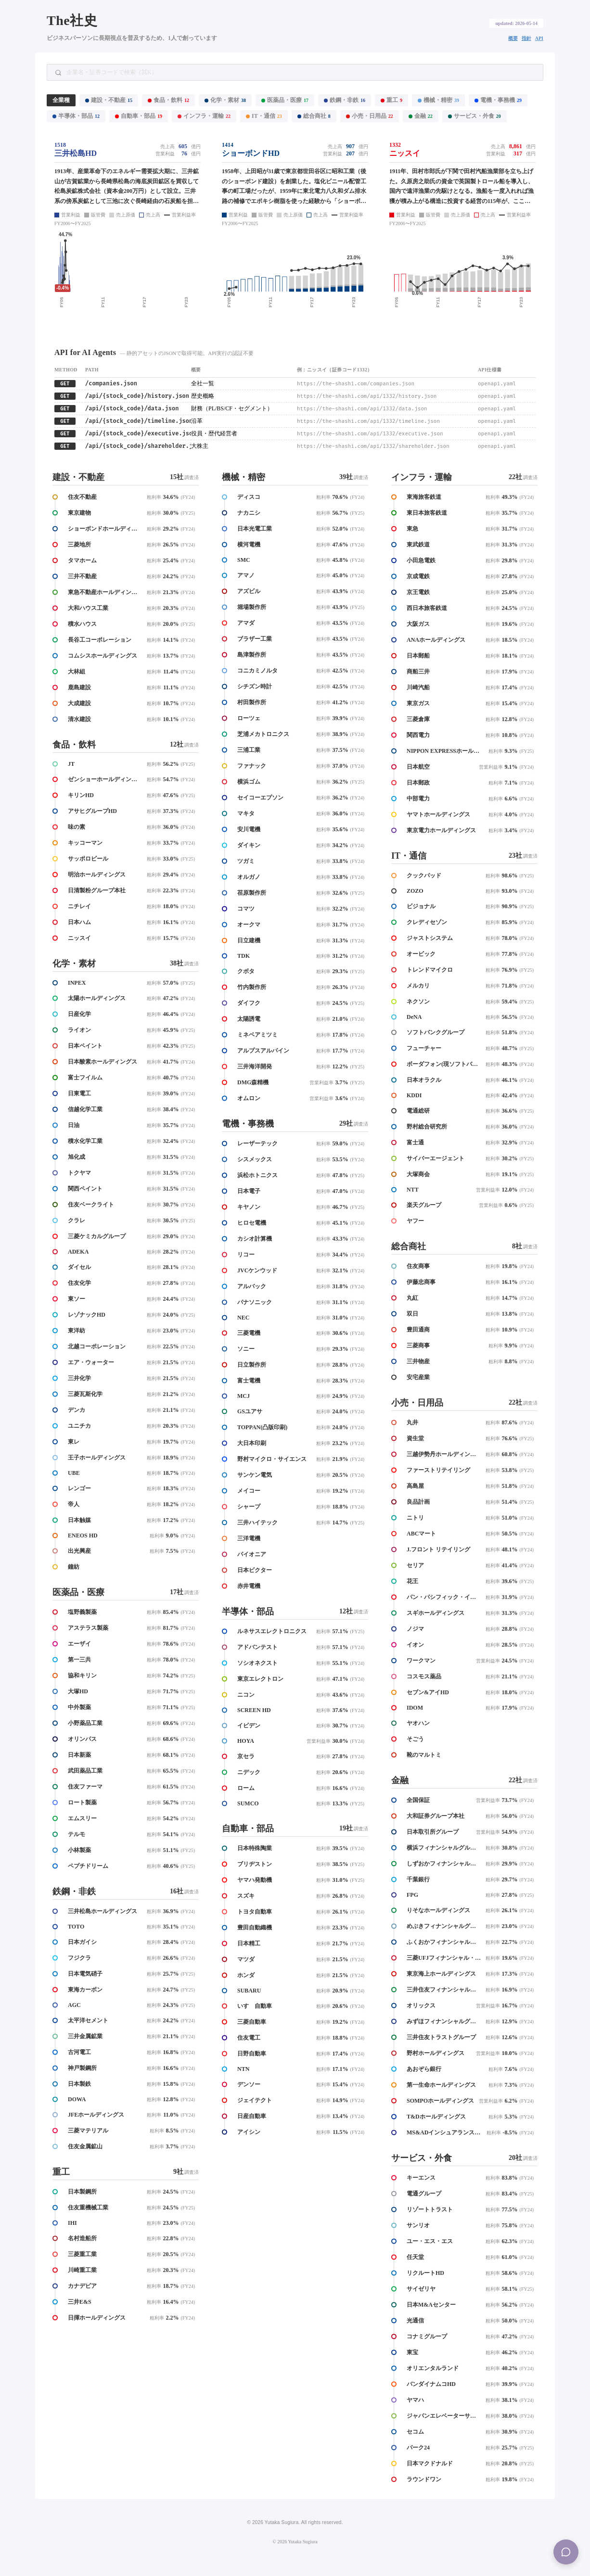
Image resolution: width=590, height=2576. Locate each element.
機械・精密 (438, 100)
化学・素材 (225, 100)
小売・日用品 (369, 116)
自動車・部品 (138, 116)
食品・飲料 (168, 100)
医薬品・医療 (284, 100)
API (539, 38)
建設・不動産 (108, 100)
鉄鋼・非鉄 (344, 100)
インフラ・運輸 (204, 116)
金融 (421, 116)
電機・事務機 (498, 100)
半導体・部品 (76, 116)
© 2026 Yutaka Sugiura (295, 2541)
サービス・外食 (474, 116)
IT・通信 (264, 116)
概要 (513, 38)
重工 (391, 100)
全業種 (61, 100)
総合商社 (314, 116)
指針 (526, 38)
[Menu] (565, 2551)
